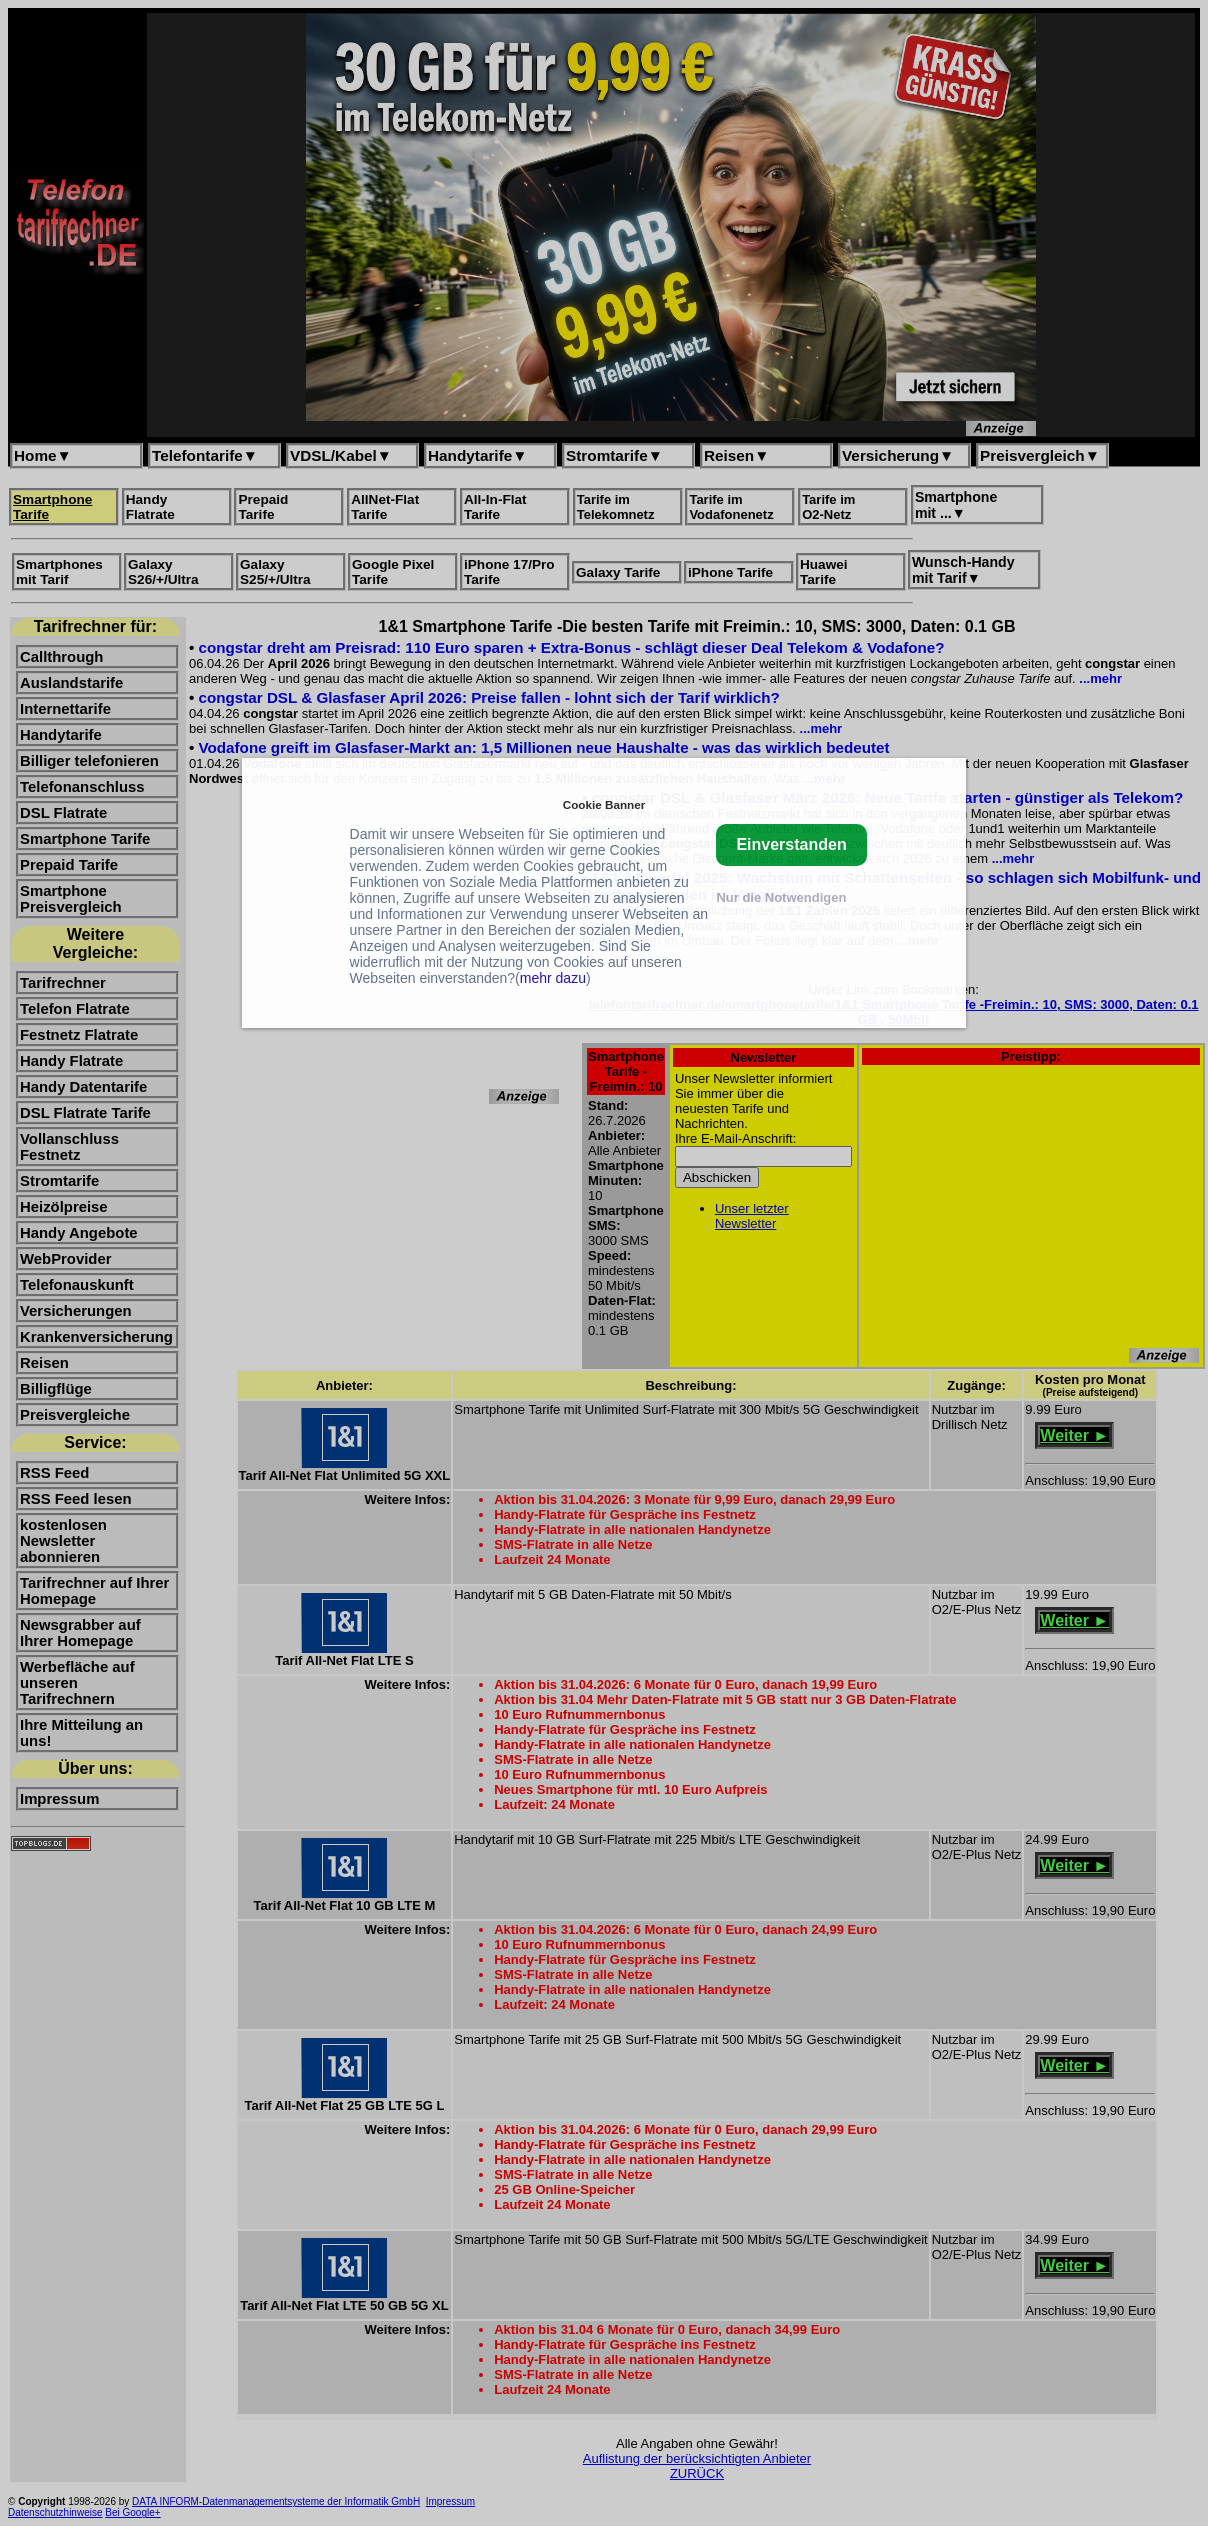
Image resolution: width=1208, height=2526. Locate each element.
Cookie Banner (604, 804)
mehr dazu (553, 978)
